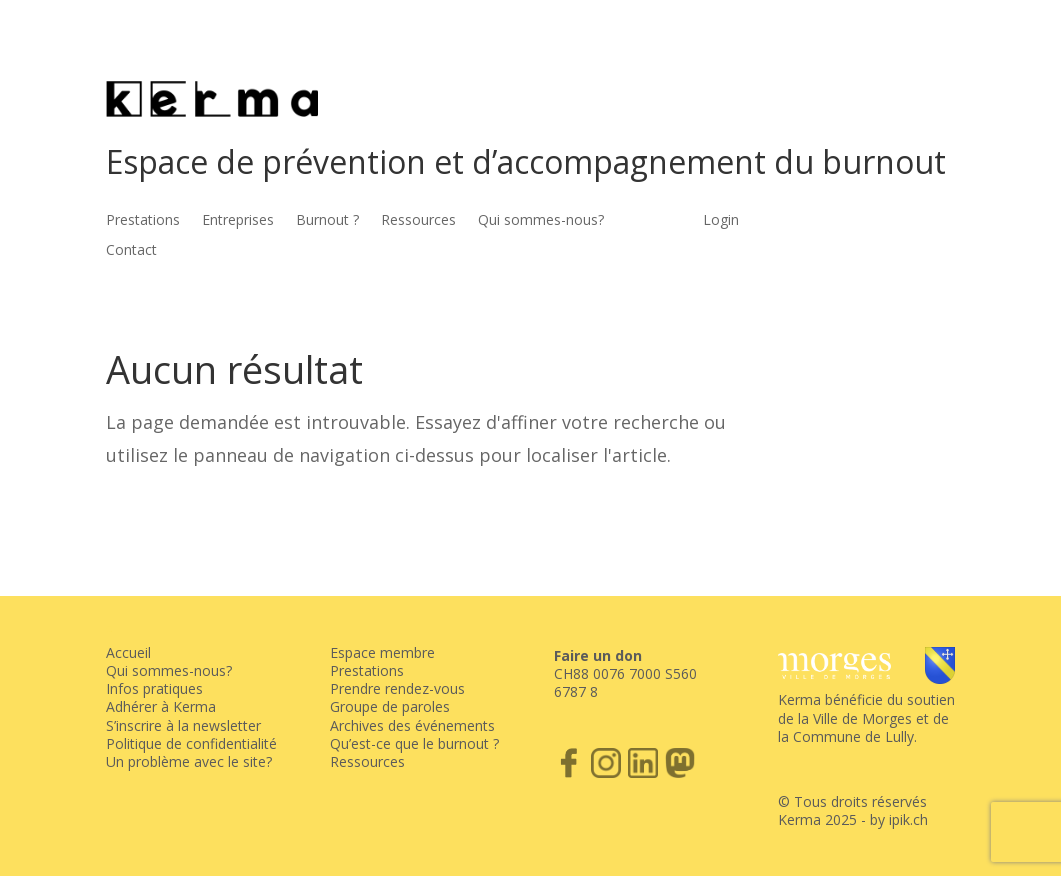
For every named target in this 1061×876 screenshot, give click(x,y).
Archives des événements (412, 725)
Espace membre (382, 652)
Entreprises (238, 221)
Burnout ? (327, 221)
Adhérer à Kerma (161, 706)
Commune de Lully (853, 736)
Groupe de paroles (390, 706)
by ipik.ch (899, 819)
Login (721, 221)
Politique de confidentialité (191, 743)
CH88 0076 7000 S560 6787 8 (625, 682)
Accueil (128, 652)
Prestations (143, 221)
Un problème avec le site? (189, 761)
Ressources (418, 221)
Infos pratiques (154, 688)
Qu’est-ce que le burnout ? (414, 743)
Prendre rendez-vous (397, 688)
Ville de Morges (862, 718)
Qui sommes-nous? (541, 221)
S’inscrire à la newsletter (183, 725)
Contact (131, 251)
